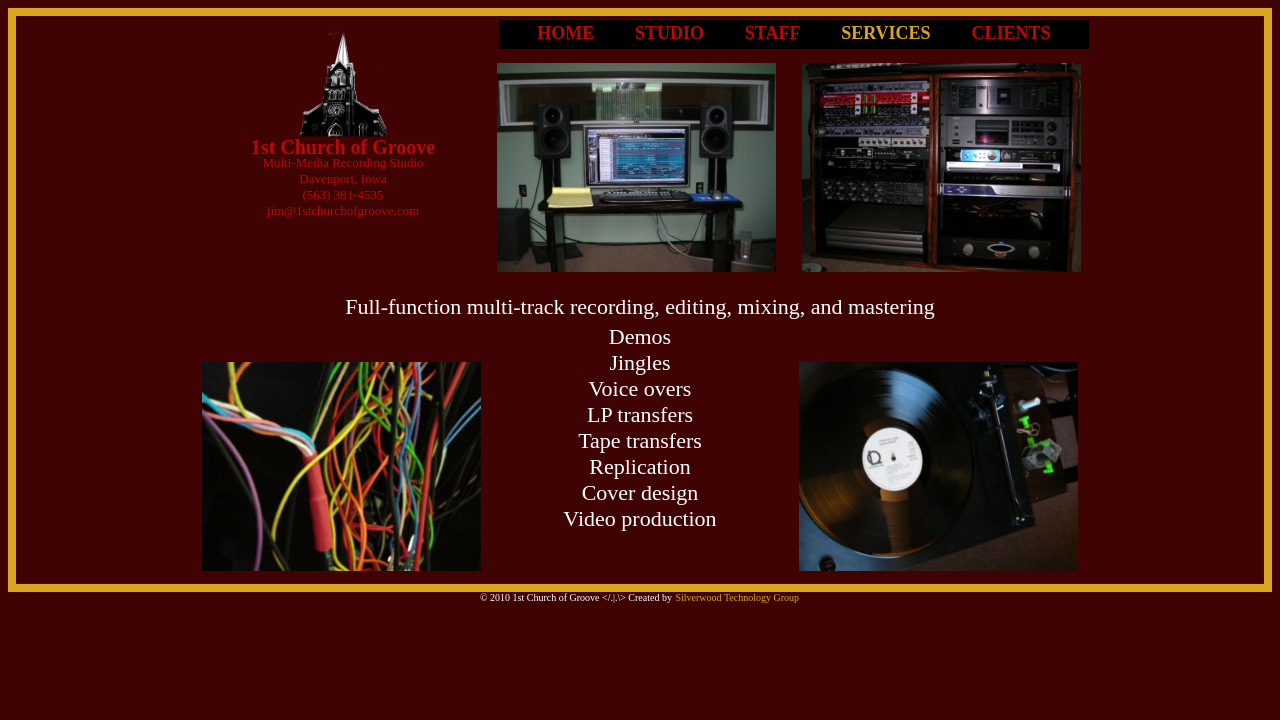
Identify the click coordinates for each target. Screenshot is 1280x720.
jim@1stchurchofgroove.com (343, 210)
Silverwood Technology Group (737, 597)
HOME (565, 33)
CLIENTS (1011, 33)
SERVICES (885, 33)
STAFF (773, 33)
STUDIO (669, 33)
